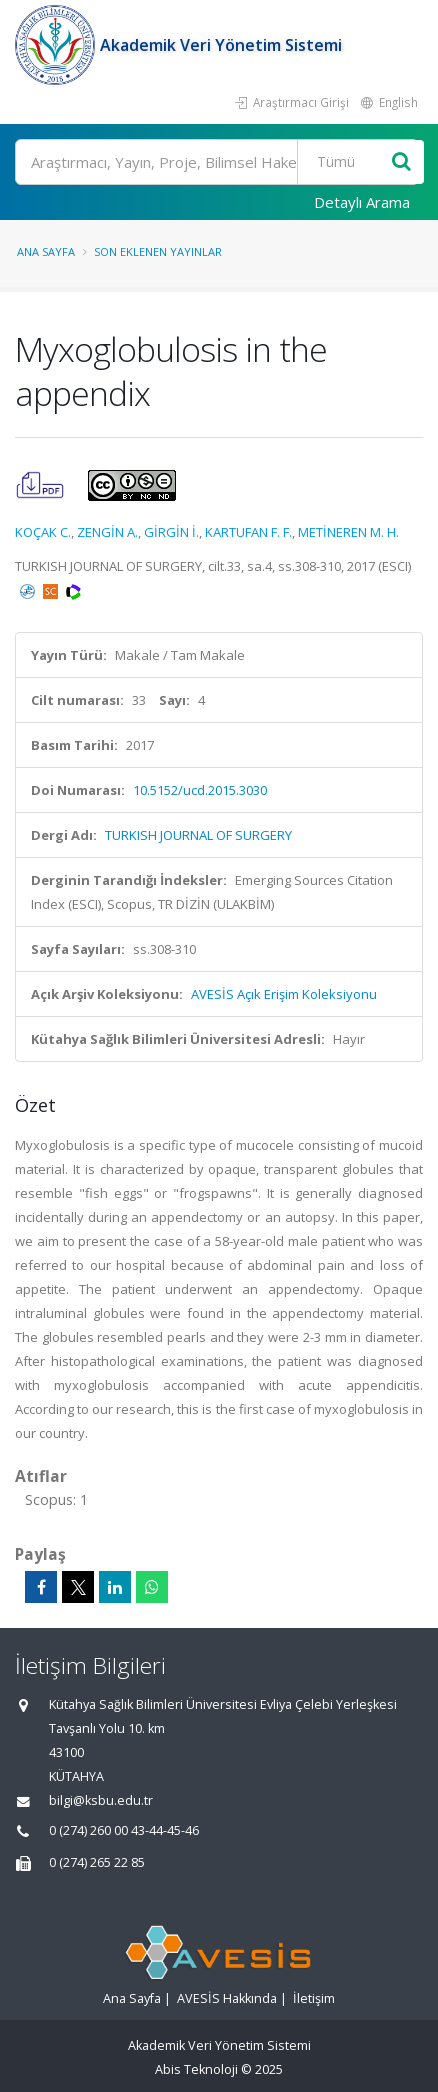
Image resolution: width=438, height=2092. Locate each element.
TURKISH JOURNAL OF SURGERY (198, 835)
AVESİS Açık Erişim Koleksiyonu (284, 994)
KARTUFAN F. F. (248, 532)
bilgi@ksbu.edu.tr (101, 1800)
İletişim (314, 1998)
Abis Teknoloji (196, 2069)
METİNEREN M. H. (348, 532)
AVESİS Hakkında (227, 1998)
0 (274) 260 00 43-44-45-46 (124, 1830)
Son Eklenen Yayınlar (158, 251)
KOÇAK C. (43, 532)
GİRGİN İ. (171, 532)
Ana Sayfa (46, 251)
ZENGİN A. (107, 532)
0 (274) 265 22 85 (97, 1862)
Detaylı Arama (362, 202)
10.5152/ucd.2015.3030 (200, 790)
